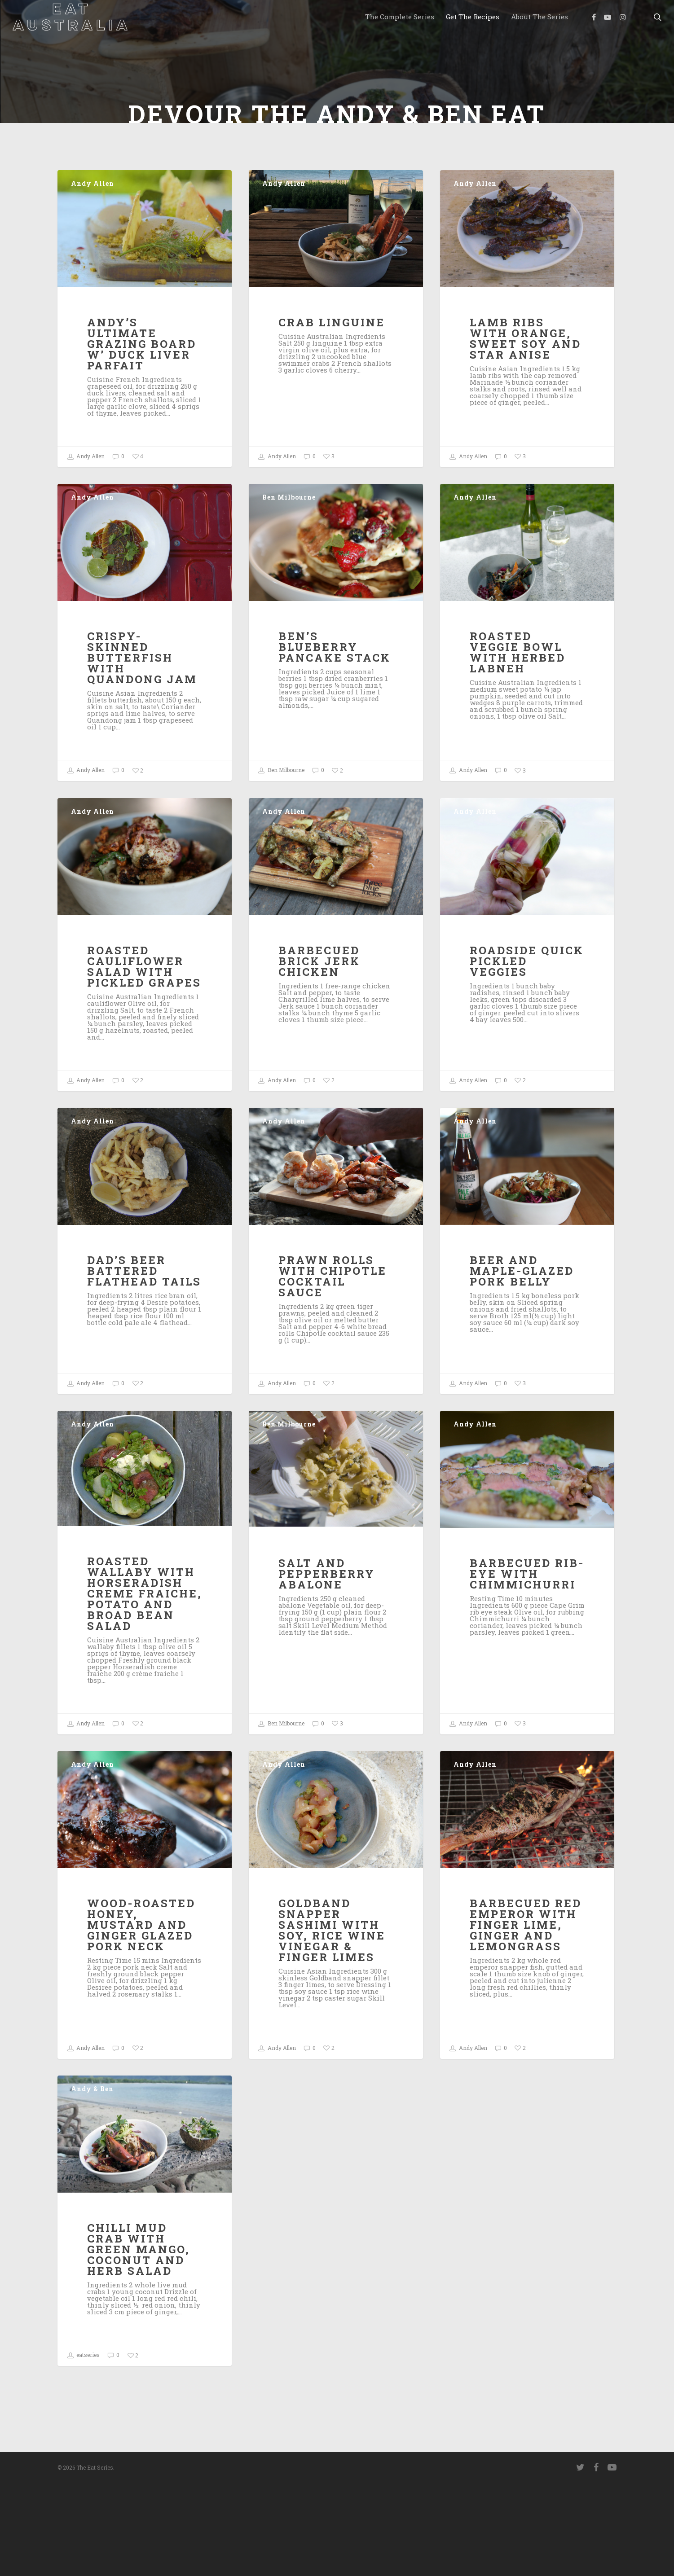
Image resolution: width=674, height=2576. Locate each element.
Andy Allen (92, 285)
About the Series (539, 16)
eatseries (83, 2457)
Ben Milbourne (289, 598)
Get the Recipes (472, 16)
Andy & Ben (92, 2190)
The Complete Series (399, 16)
